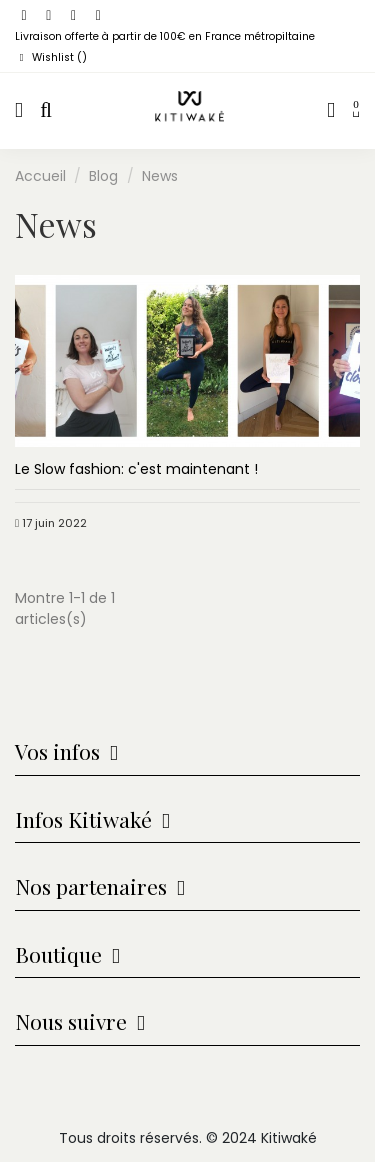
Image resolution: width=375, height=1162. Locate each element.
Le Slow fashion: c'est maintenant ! (136, 469)
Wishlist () (51, 57)
